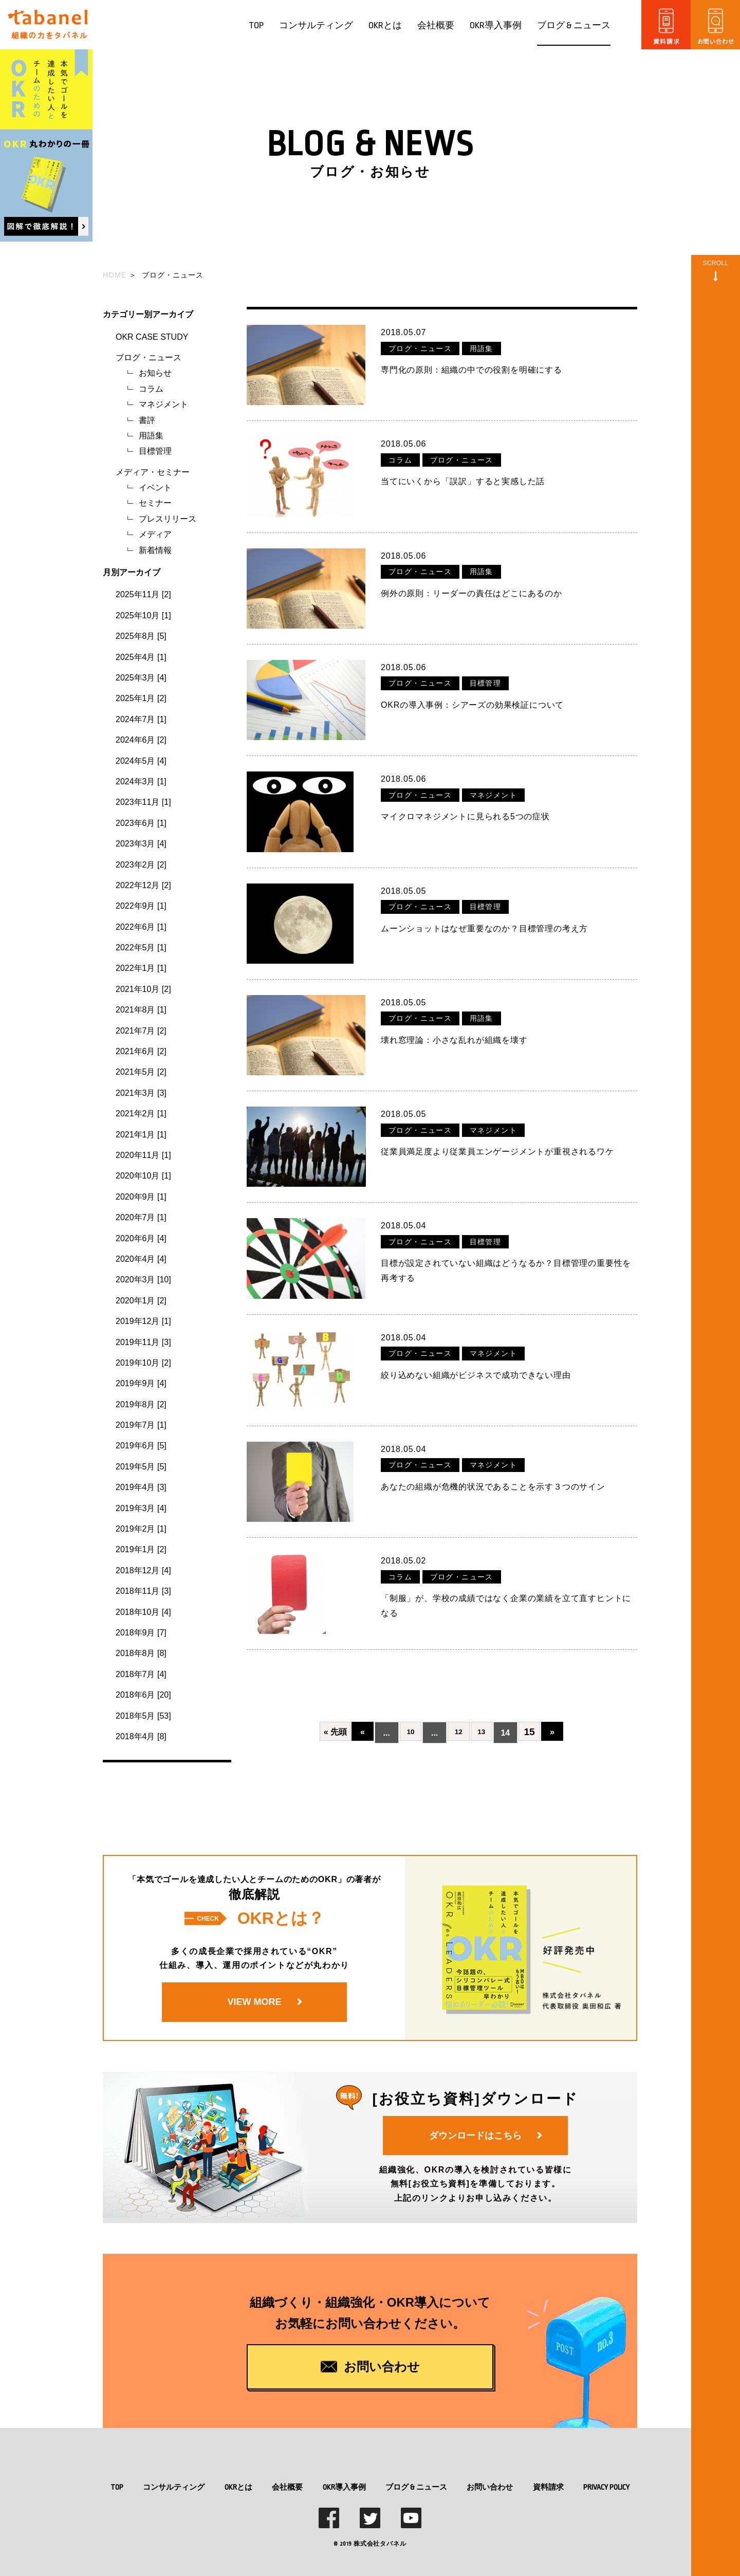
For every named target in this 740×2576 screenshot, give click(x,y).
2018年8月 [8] (141, 1653)
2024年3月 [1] (141, 781)
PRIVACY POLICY (606, 2487)
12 (457, 1694)
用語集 (151, 435)
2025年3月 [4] (141, 677)
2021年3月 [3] (141, 1093)
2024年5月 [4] (141, 761)
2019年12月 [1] (143, 1321)
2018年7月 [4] (141, 1674)
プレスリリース (167, 518)
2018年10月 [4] (143, 1612)
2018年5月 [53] (143, 1716)
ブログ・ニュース (148, 357)
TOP (256, 25)
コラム (151, 388)
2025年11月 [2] (143, 594)
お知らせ (155, 373)
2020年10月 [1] (143, 1175)
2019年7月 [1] (141, 1425)
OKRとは (385, 25)
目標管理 (155, 451)
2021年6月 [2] (141, 1051)
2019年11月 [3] (143, 1342)
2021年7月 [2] (141, 1030)
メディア (155, 534)
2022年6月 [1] (141, 927)
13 (482, 1694)
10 (407, 1694)
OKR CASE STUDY (152, 337)
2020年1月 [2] (141, 1300)
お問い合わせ (490, 2487)
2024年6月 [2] (141, 739)
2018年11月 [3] (143, 1591)
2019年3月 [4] (141, 1508)
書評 (147, 420)
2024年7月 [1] (141, 719)
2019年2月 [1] (141, 1528)
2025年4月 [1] (141, 657)
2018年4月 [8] (141, 1736)
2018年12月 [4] (143, 1570)
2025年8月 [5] (141, 636)
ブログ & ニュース (573, 25)
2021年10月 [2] (143, 989)
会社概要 (435, 25)
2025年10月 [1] (143, 615)
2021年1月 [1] (141, 1134)
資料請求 (548, 2487)
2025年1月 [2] (141, 698)
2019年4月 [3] (141, 1487)
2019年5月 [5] (141, 1466)
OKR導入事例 (496, 25)
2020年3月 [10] (143, 1279)
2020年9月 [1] (141, 1196)
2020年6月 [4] (141, 1238)
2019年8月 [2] (141, 1404)
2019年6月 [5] (141, 1445)
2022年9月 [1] (141, 905)
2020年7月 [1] (141, 1217)
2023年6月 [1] (141, 823)
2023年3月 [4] (141, 843)
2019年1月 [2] (141, 1549)
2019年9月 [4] (141, 1383)
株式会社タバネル (380, 2544)
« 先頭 (328, 1693)
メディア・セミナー (153, 472)
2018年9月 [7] (141, 1632)
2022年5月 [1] (141, 947)
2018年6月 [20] (143, 1694)
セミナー (155, 503)
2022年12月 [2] (143, 885)
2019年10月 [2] (143, 1362)
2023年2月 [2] (141, 864)
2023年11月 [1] (143, 802)
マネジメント (163, 404)
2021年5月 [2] (141, 1072)
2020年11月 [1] (143, 1155)
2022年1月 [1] (141, 968)
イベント (155, 487)
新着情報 (155, 550)
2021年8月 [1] (141, 1009)
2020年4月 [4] (141, 1259)
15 (532, 1693)
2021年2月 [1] (141, 1113)
